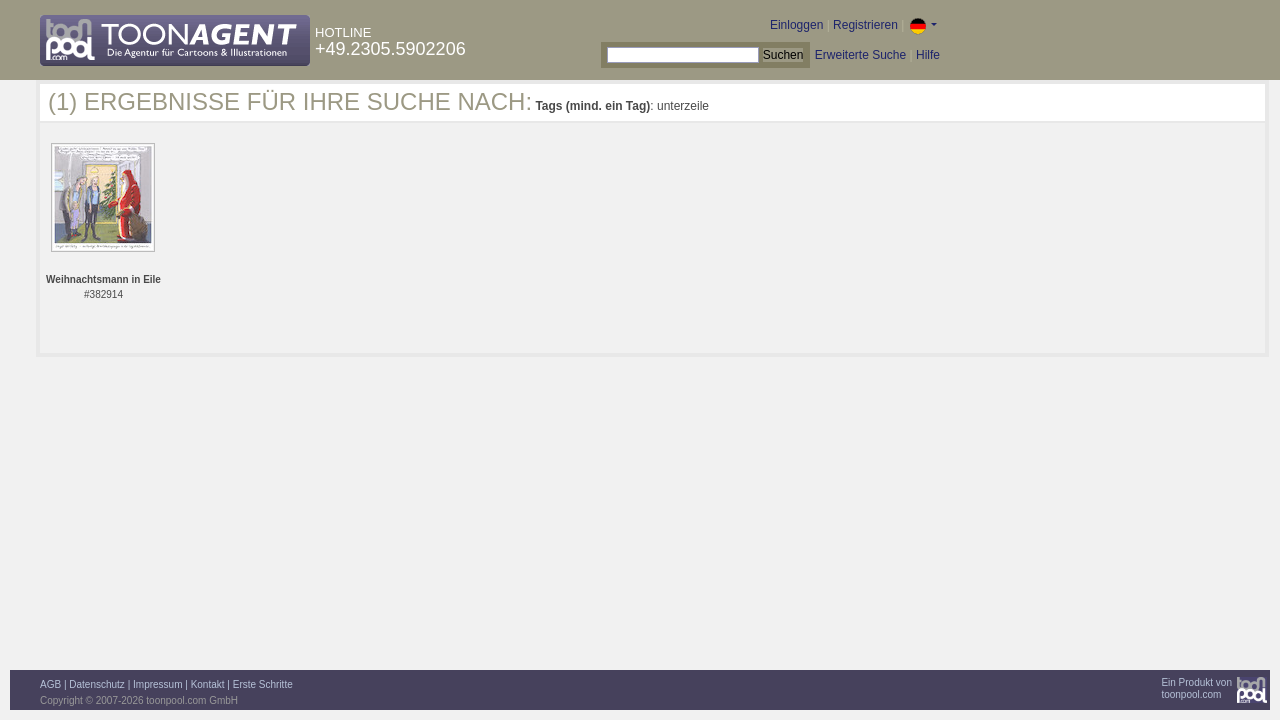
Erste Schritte (263, 684)
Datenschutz (97, 684)
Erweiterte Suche (860, 55)
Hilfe (928, 55)
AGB (50, 684)
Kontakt (208, 684)
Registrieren (865, 25)
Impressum (157, 684)
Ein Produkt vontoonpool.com (1196, 688)
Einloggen (796, 25)
